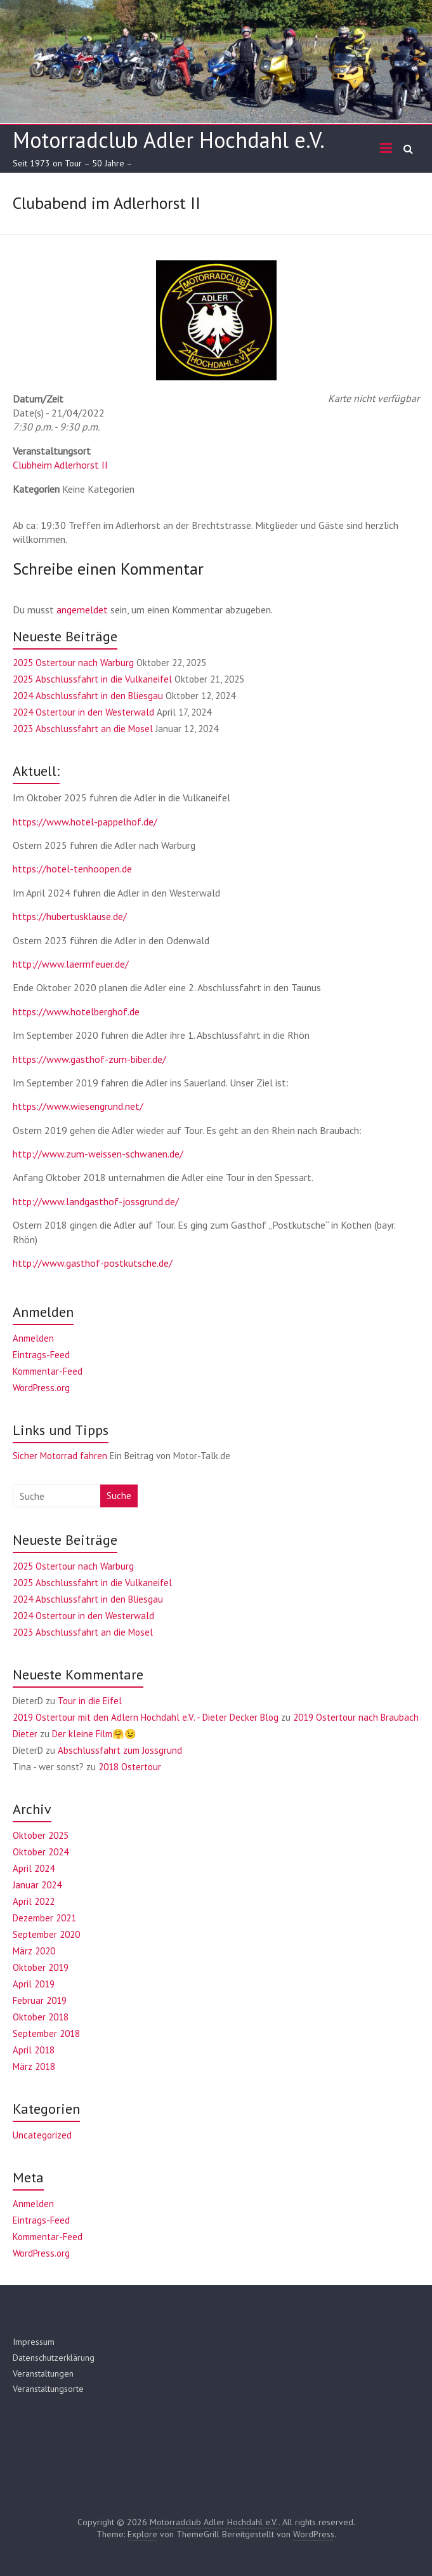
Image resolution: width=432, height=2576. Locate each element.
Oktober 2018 (41, 2017)
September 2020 (46, 1934)
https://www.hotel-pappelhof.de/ (85, 821)
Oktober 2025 (41, 1835)
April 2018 (34, 2050)
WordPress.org (41, 1388)
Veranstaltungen (43, 2373)
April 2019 (34, 1984)
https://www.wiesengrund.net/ (78, 1106)
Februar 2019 (40, 2000)
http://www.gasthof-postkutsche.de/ (93, 1263)
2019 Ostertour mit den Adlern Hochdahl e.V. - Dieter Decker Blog (145, 1717)
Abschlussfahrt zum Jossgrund (120, 1750)
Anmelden (33, 1338)
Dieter (25, 1734)
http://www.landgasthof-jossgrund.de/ (96, 1201)
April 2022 (34, 1901)
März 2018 (34, 2066)
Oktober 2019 (41, 1967)
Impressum (34, 2341)
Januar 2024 (37, 1885)
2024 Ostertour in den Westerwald (83, 712)
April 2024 (34, 1868)
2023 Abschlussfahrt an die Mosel (83, 729)
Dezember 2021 (44, 1918)
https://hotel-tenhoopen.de (72, 868)
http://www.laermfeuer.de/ (71, 964)
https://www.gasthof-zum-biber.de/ (89, 1059)
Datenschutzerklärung (54, 2357)
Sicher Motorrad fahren (60, 1456)
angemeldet (82, 609)
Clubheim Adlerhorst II (60, 464)
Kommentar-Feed (47, 1371)
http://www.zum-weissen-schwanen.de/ (98, 1153)
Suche (119, 1496)
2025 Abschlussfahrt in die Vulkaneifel (92, 679)
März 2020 (34, 1951)
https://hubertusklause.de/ (70, 916)
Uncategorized (42, 2135)
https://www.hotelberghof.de (76, 1011)
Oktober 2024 (41, 1852)
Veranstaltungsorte (48, 2388)
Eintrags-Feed (41, 1355)
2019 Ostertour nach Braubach (356, 1717)
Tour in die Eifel (90, 1701)
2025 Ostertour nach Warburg (73, 663)
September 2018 (46, 2033)
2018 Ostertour (129, 1767)
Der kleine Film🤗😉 (94, 1734)
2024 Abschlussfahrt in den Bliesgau (88, 696)
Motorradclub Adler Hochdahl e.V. (169, 140)
